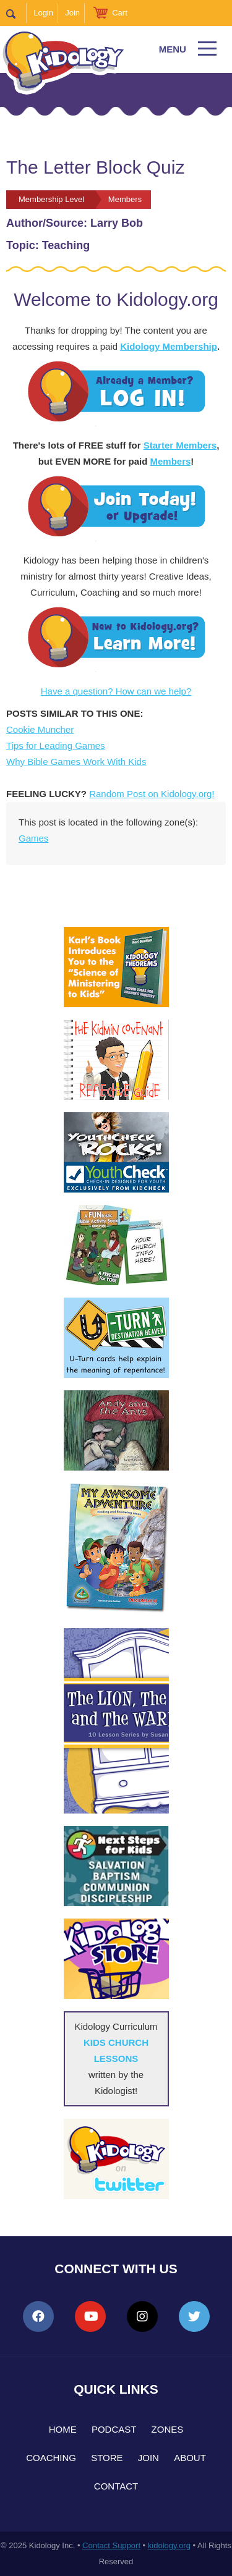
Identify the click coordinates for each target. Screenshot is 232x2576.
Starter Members (180, 445)
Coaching (51, 2457)
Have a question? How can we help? (116, 691)
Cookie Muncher (40, 729)
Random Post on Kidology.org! (151, 793)
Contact (116, 2486)
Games (33, 838)
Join (72, 12)
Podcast (114, 2429)
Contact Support (111, 2545)
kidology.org (169, 2545)
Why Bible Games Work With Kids (76, 761)
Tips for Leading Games (55, 745)
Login (43, 12)
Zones (168, 2429)
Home (63, 2429)
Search (16, 13)
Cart (119, 12)
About (190, 2457)
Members (170, 461)
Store (106, 2457)
